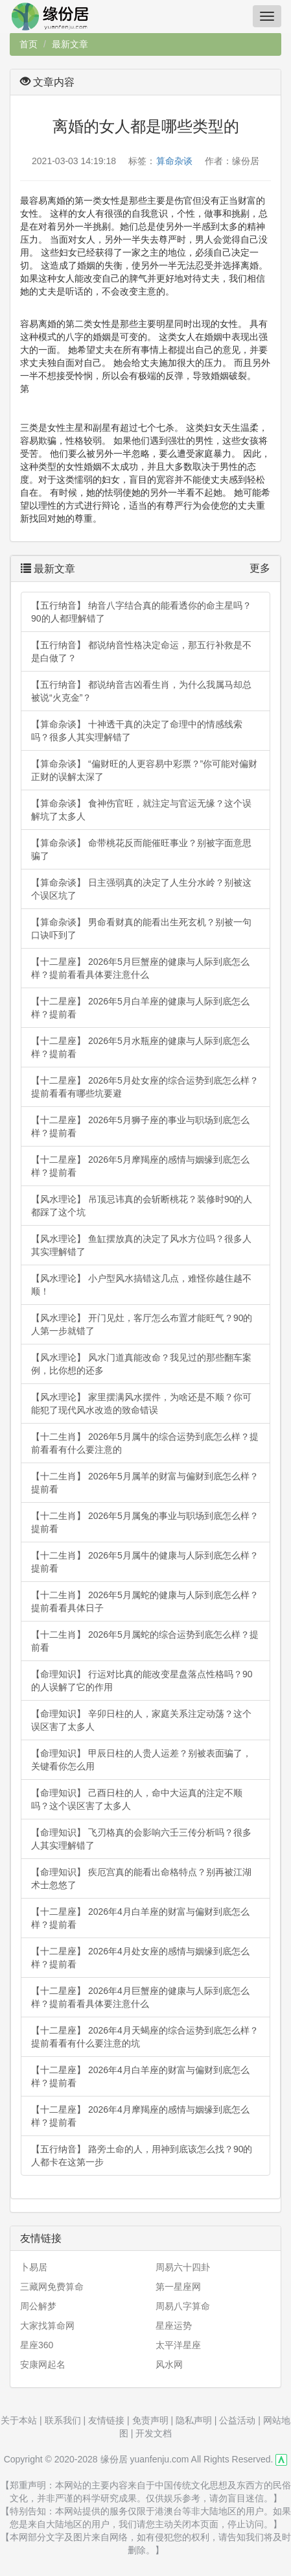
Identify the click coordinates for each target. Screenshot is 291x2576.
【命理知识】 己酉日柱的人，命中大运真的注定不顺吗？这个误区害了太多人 (136, 1799)
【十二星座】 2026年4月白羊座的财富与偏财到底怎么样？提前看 (140, 1918)
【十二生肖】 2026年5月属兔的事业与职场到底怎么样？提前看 (145, 1522)
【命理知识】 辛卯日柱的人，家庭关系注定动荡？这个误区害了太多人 (141, 1720)
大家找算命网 (47, 2325)
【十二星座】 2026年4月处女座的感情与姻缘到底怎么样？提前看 (140, 1957)
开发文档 (153, 2433)
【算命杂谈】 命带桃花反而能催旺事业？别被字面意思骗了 (141, 849)
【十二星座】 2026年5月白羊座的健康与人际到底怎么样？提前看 (140, 1007)
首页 (28, 44)
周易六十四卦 (183, 2267)
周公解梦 (38, 2306)
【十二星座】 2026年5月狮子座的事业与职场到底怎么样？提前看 (140, 1126)
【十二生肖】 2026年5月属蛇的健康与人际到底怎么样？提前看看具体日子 (145, 1601)
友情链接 (106, 2420)
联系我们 (63, 2420)
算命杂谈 (174, 161)
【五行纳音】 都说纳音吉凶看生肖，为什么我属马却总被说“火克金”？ (141, 691)
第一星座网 (178, 2286)
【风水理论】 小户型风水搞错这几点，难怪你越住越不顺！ (141, 1284)
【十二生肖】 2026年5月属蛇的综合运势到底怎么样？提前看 (145, 1641)
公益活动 (237, 2420)
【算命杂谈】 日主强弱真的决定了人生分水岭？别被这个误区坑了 (141, 889)
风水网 (169, 2364)
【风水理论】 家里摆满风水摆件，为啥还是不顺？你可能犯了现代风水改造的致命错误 (141, 1403)
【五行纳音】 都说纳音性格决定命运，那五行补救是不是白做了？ (141, 651)
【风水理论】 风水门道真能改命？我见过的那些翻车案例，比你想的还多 (141, 1364)
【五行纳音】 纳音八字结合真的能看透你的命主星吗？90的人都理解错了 (141, 612)
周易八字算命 (183, 2306)
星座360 (36, 2345)
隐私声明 (194, 2420)
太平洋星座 (178, 2345)
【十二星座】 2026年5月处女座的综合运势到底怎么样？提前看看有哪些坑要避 (145, 1087)
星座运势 (174, 2325)
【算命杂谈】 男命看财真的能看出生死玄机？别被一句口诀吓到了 (141, 928)
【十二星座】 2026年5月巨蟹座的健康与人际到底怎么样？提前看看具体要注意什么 (140, 968)
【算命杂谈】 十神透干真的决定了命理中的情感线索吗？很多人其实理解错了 (136, 730)
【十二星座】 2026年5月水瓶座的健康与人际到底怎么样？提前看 (140, 1047)
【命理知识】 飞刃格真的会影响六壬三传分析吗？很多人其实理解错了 (141, 1839)
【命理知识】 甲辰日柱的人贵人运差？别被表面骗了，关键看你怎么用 (141, 1759)
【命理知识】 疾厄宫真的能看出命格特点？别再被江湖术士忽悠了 (141, 1878)
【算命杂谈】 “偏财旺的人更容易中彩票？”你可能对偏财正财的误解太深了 (144, 770)
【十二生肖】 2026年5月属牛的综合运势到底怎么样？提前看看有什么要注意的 (145, 1443)
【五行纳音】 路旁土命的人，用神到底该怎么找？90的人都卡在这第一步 (141, 2155)
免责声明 (150, 2420)
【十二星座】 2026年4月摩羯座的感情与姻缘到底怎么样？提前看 (140, 2116)
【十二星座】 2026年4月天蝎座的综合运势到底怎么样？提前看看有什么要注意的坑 (145, 2036)
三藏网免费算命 (52, 2286)
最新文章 (70, 44)
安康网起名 (42, 2364)
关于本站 (19, 2420)
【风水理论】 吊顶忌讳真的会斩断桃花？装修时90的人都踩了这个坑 (141, 1205)
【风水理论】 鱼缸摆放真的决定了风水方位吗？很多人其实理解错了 (141, 1245)
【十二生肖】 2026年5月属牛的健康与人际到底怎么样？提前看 (145, 1562)
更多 (260, 568)
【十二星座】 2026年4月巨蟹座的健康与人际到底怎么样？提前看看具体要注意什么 (140, 1997)
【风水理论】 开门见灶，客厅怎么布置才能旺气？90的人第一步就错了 (141, 1324)
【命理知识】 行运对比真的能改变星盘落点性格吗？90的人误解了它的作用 (141, 1680)
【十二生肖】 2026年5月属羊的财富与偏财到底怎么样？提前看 (145, 1482)
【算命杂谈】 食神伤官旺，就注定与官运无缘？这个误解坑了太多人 (141, 809)
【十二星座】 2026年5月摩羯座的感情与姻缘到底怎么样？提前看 (140, 1166)
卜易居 (33, 2267)
